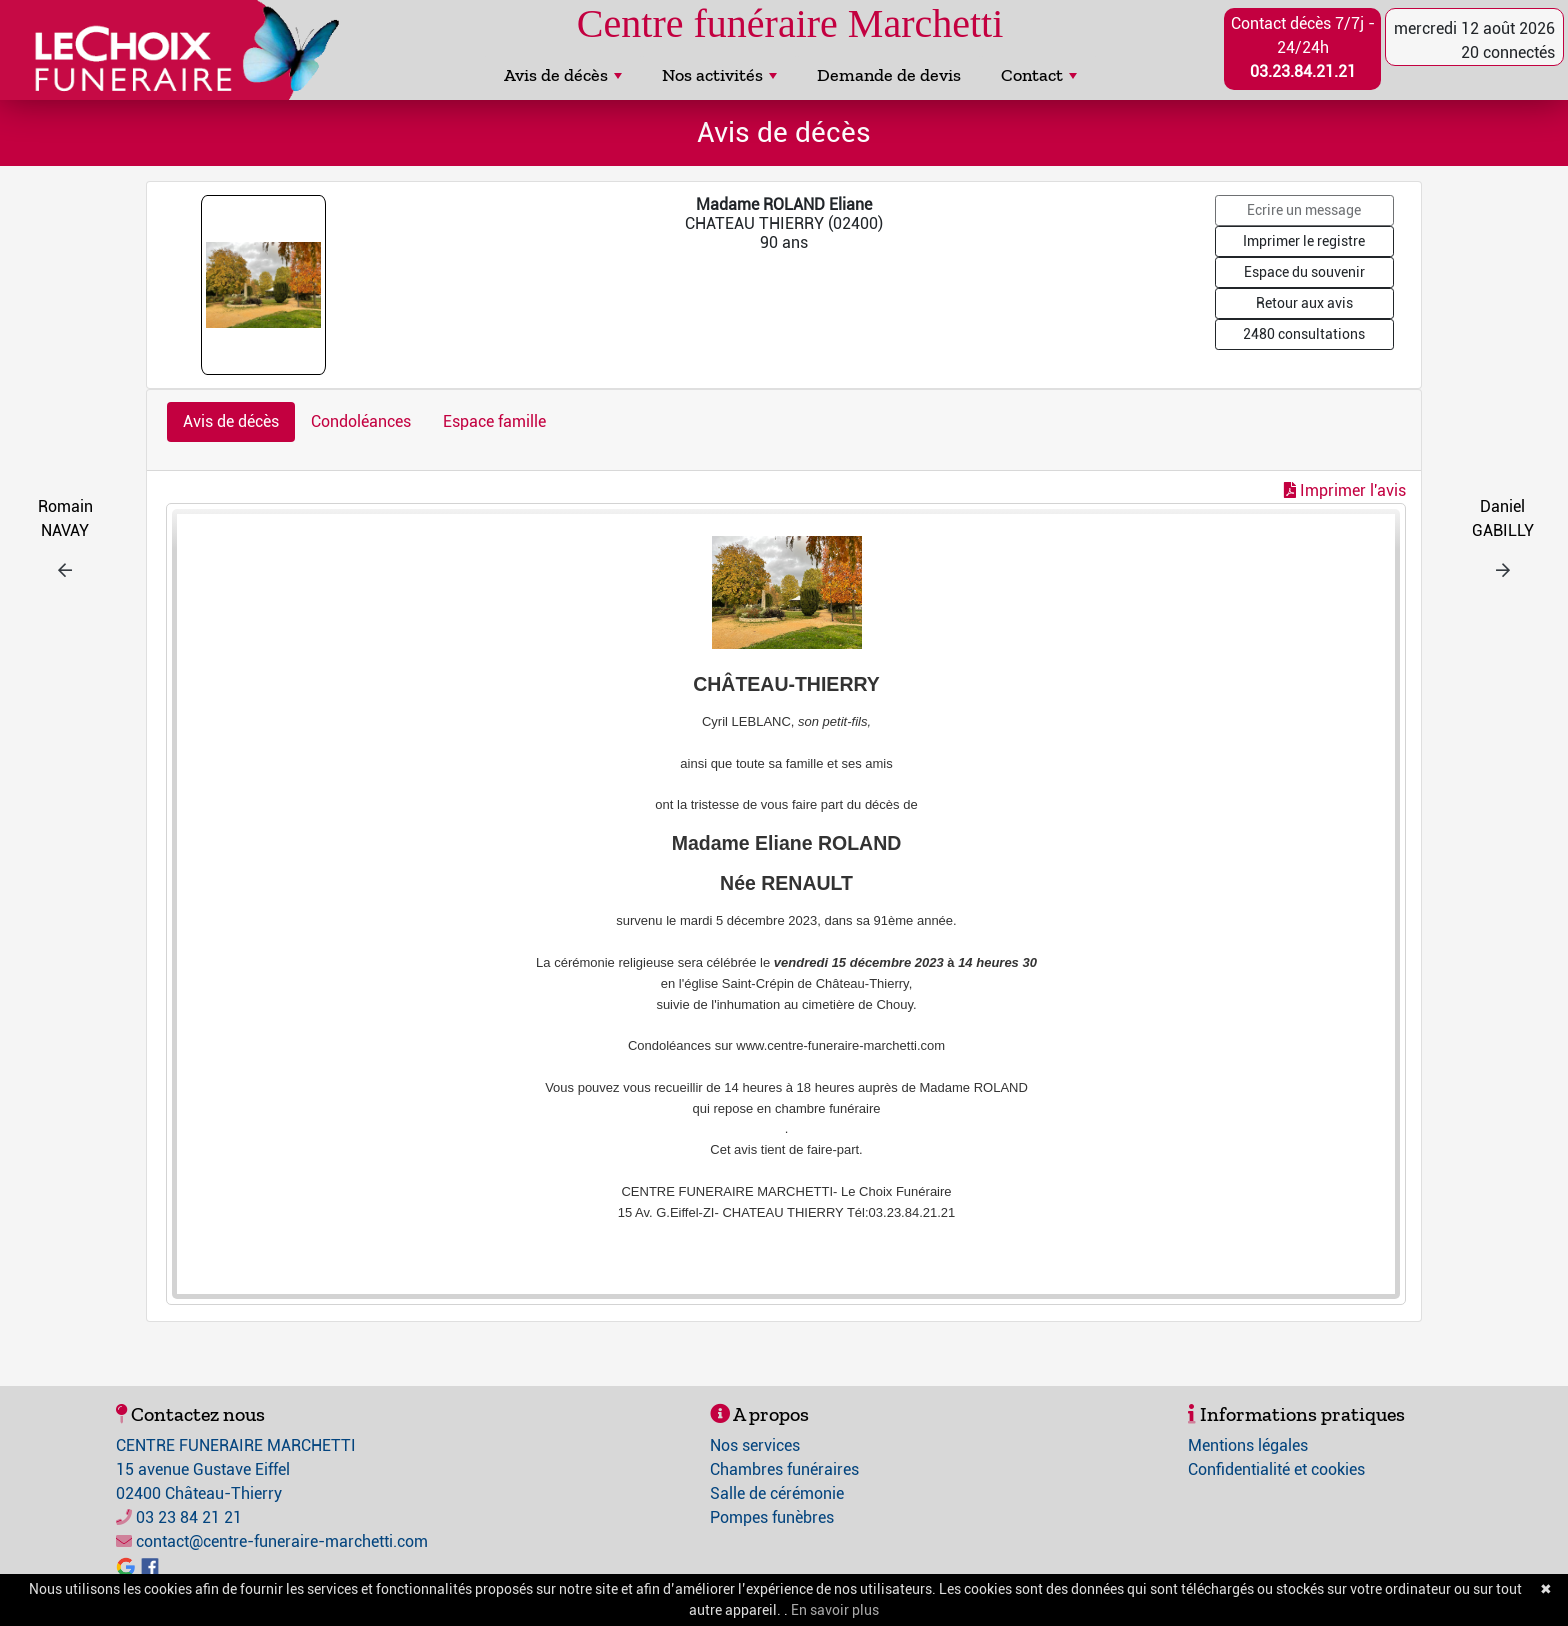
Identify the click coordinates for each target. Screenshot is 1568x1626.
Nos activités (719, 75)
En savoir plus (835, 1610)
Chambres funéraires (784, 1469)
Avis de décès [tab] (231, 421)
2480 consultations (1304, 334)
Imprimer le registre (1304, 241)
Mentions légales (1248, 1445)
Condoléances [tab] (361, 421)
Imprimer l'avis (1345, 490)
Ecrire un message (1304, 210)
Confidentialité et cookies (1276, 1469)
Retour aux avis (1304, 303)
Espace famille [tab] (494, 421)
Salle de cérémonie (777, 1493)
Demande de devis (889, 75)
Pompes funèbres (772, 1517)
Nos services (755, 1445)
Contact (1039, 75)
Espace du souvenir (1304, 272)
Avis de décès (563, 75)
